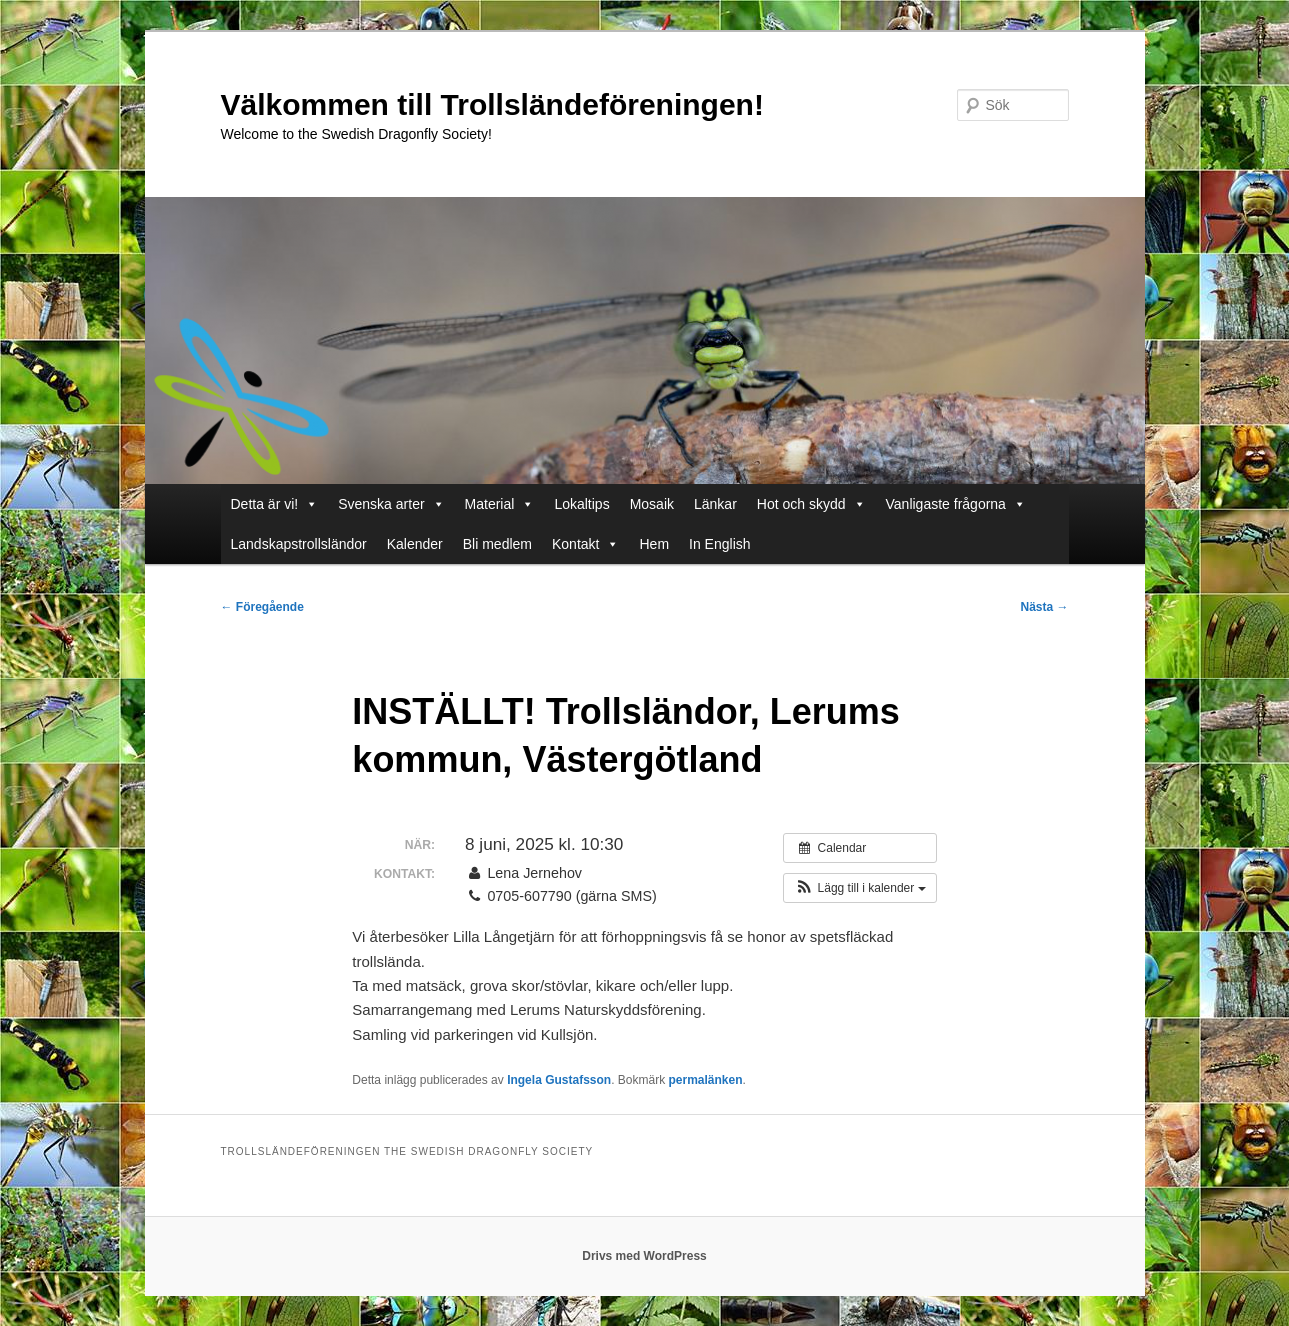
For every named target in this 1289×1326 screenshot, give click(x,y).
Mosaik (652, 504)
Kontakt (585, 544)
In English (719, 544)
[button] (859, 888)
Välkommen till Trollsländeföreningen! (492, 104)
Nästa (1044, 607)
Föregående (262, 607)
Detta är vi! (275, 504)
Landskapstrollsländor (299, 544)
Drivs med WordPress (644, 1256)
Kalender (415, 544)
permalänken (706, 1080)
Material (500, 504)
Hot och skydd (811, 504)
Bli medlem (497, 544)
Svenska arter (391, 504)
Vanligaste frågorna (956, 504)
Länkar (715, 504)
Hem (654, 544)
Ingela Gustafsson (559, 1080)
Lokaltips (581, 504)
